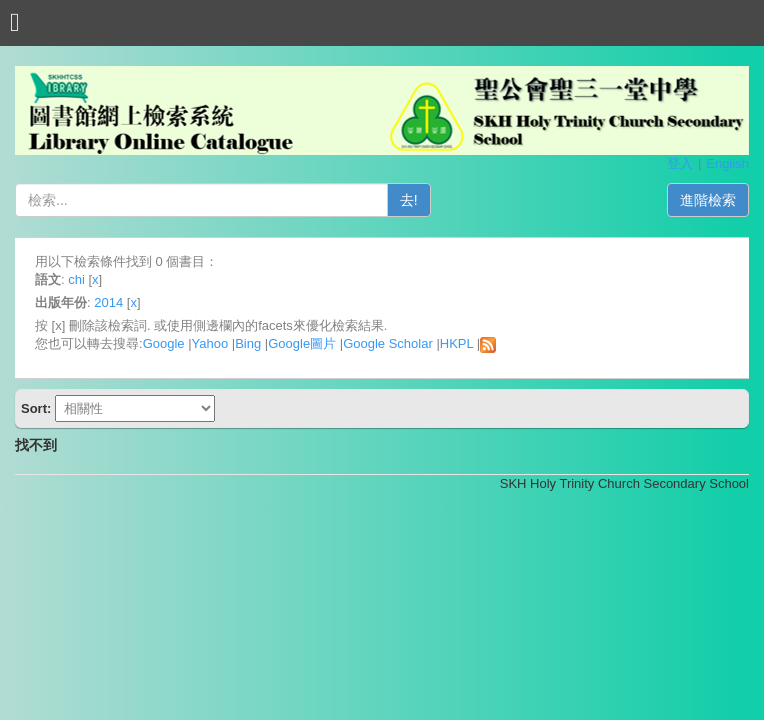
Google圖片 (302, 343)
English (727, 163)
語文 (48, 279)
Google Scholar (388, 343)
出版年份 (61, 302)
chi (76, 279)
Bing (248, 343)
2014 (108, 302)
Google (164, 343)
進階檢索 (708, 200)
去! (409, 200)
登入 (680, 163)
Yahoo (210, 343)
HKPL (456, 343)
